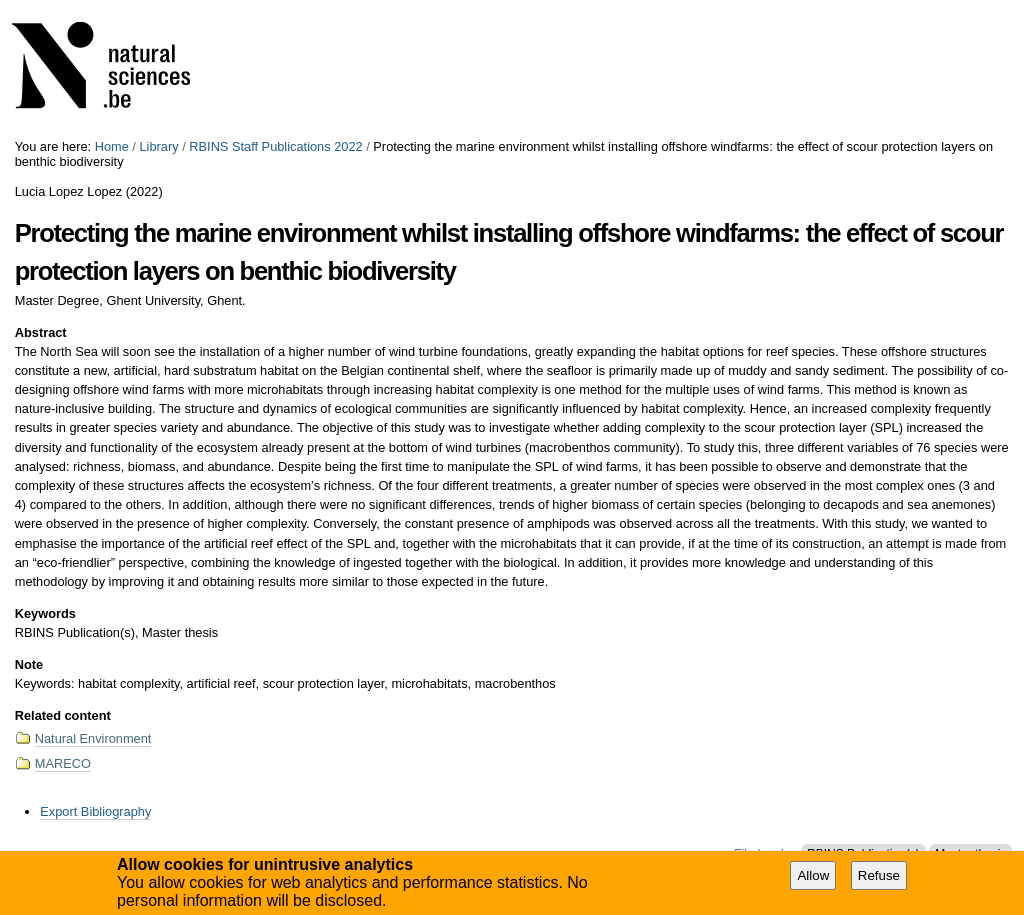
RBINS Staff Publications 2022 (275, 146)
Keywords (45, 613)
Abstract (41, 332)
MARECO (63, 763)
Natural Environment (93, 738)
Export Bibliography (95, 811)
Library (158, 146)
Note (29, 664)
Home (112, 146)
